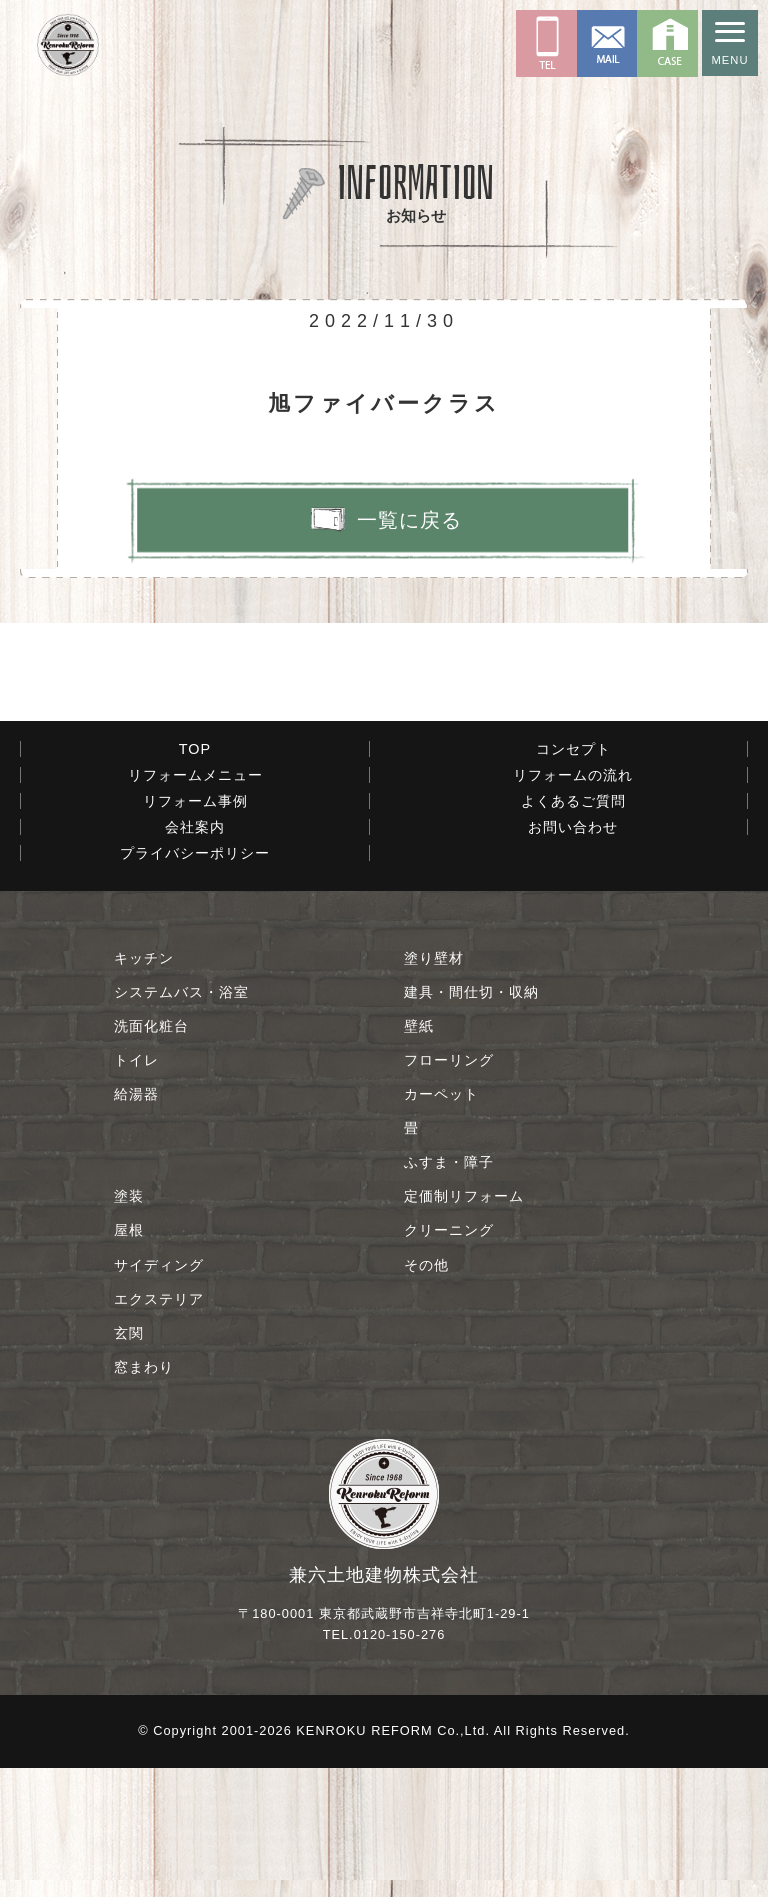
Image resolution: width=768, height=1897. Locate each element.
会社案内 (195, 955)
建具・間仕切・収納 (471, 1120)
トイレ (136, 1189)
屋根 (129, 1359)
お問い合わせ (573, 955)
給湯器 (136, 1223)
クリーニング (449, 1359)
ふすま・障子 (449, 1291)
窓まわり (144, 1495)
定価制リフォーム (464, 1325)
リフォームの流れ (573, 903)
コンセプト (573, 877)
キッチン (144, 1086)
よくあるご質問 (573, 929)
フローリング (449, 1189)
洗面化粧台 (151, 1155)
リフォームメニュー (195, 903)
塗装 (129, 1325)
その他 (426, 1393)
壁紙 (419, 1155)
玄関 (129, 1461)
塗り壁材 (434, 1086)
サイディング (159, 1393)
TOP (195, 877)
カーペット (441, 1223)
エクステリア (159, 1427)
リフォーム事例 (195, 929)
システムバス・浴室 (181, 1120)
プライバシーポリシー (195, 981)
